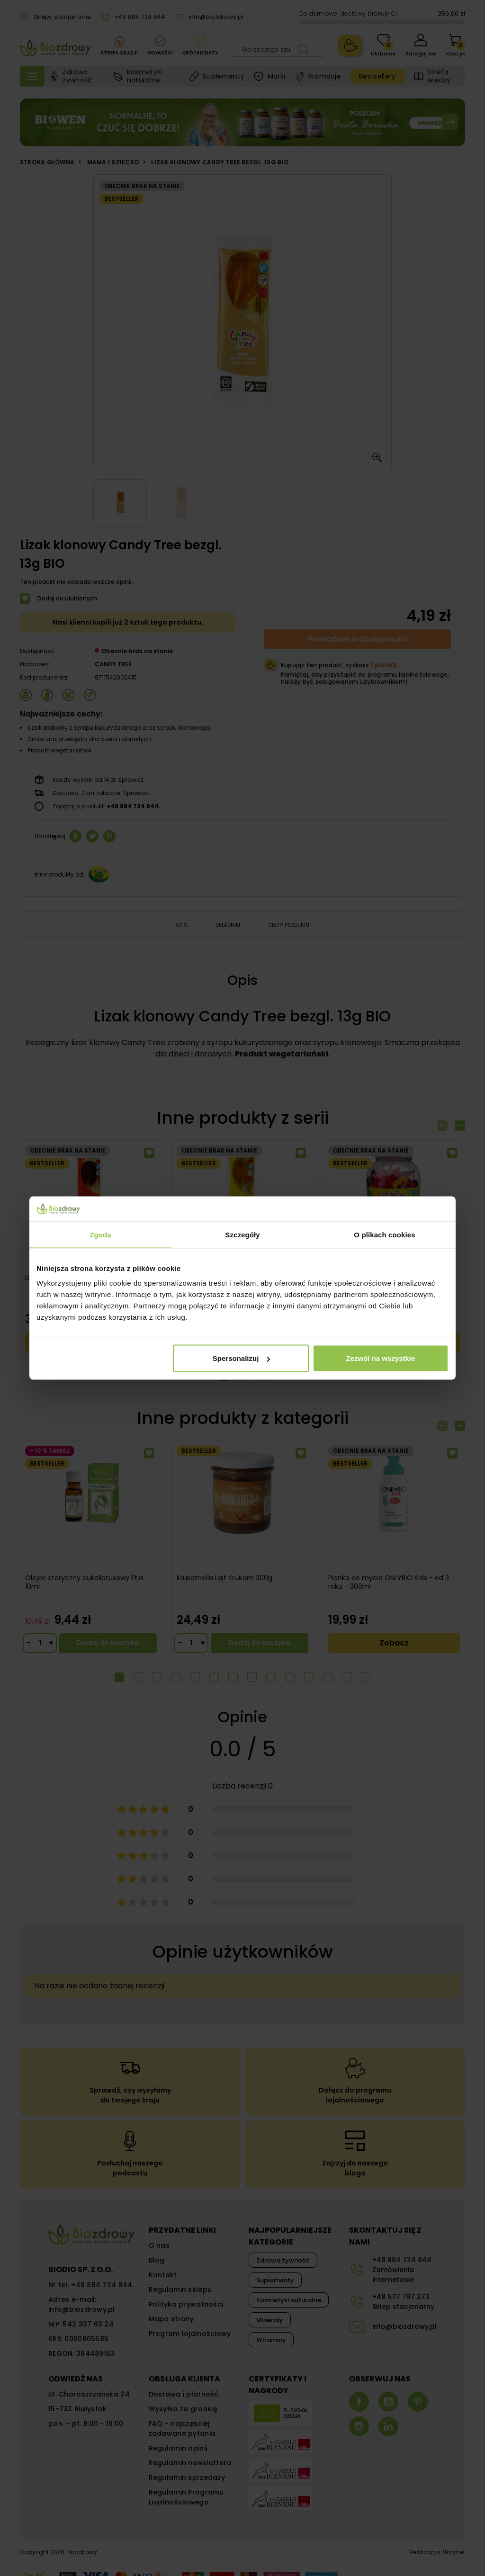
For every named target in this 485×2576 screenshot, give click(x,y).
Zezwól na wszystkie (380, 1358)
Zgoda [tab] (100, 1234)
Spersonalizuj (241, 1358)
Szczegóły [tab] (242, 1234)
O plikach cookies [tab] (384, 1234)
